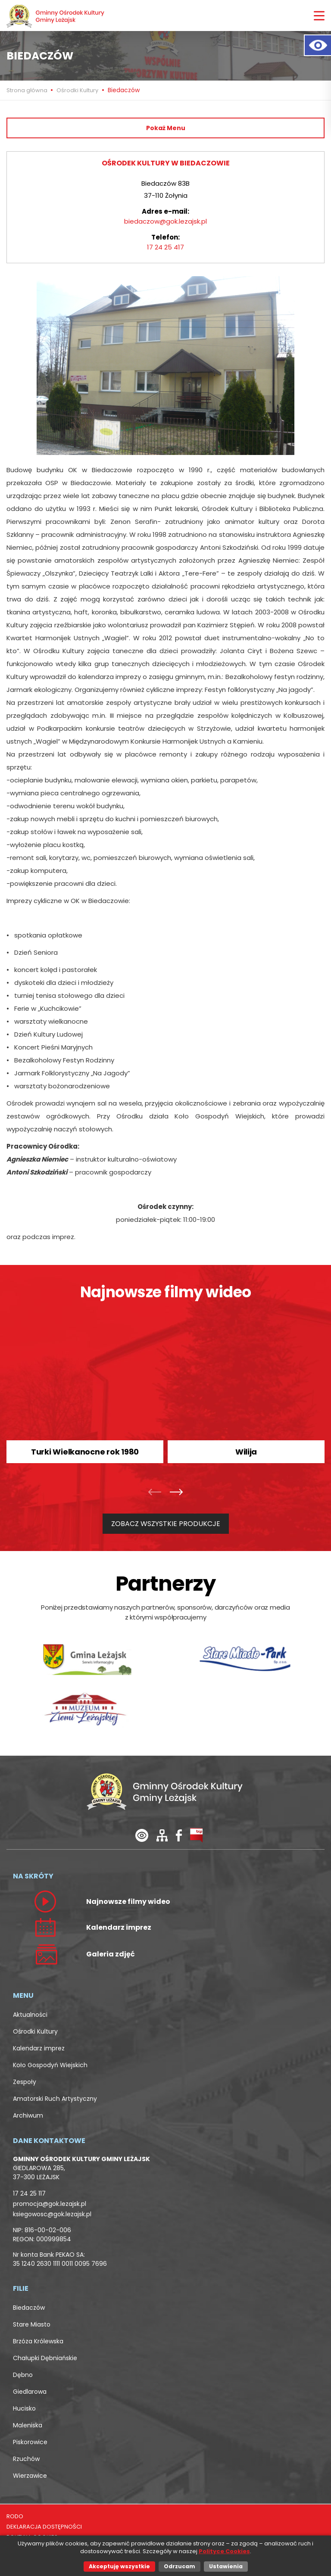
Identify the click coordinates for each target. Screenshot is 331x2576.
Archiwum (28, 2115)
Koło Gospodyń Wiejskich (50, 2065)
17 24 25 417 (165, 247)
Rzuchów (26, 2459)
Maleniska (27, 2425)
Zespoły (24, 2082)
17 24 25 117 (29, 2193)
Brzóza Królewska (38, 2341)
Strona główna (27, 90)
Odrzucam (179, 2566)
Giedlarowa (30, 2391)
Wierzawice (30, 2475)
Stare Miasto (31, 2324)
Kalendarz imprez (39, 2048)
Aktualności (30, 2014)
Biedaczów (29, 2307)
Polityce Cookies (224, 2551)
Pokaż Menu (165, 128)
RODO (14, 2516)
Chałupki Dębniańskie (45, 2358)
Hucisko (24, 2408)
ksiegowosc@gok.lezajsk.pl (52, 2214)
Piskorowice (30, 2442)
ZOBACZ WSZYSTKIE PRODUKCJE (165, 1524)
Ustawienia (226, 2566)
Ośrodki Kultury (77, 90)
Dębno (23, 2374)
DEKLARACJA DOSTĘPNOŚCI (44, 2527)
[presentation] (157, 1493)
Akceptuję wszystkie (119, 2566)
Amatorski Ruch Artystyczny (55, 2098)
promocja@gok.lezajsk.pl (49, 2203)
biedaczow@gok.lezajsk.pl (165, 221)
